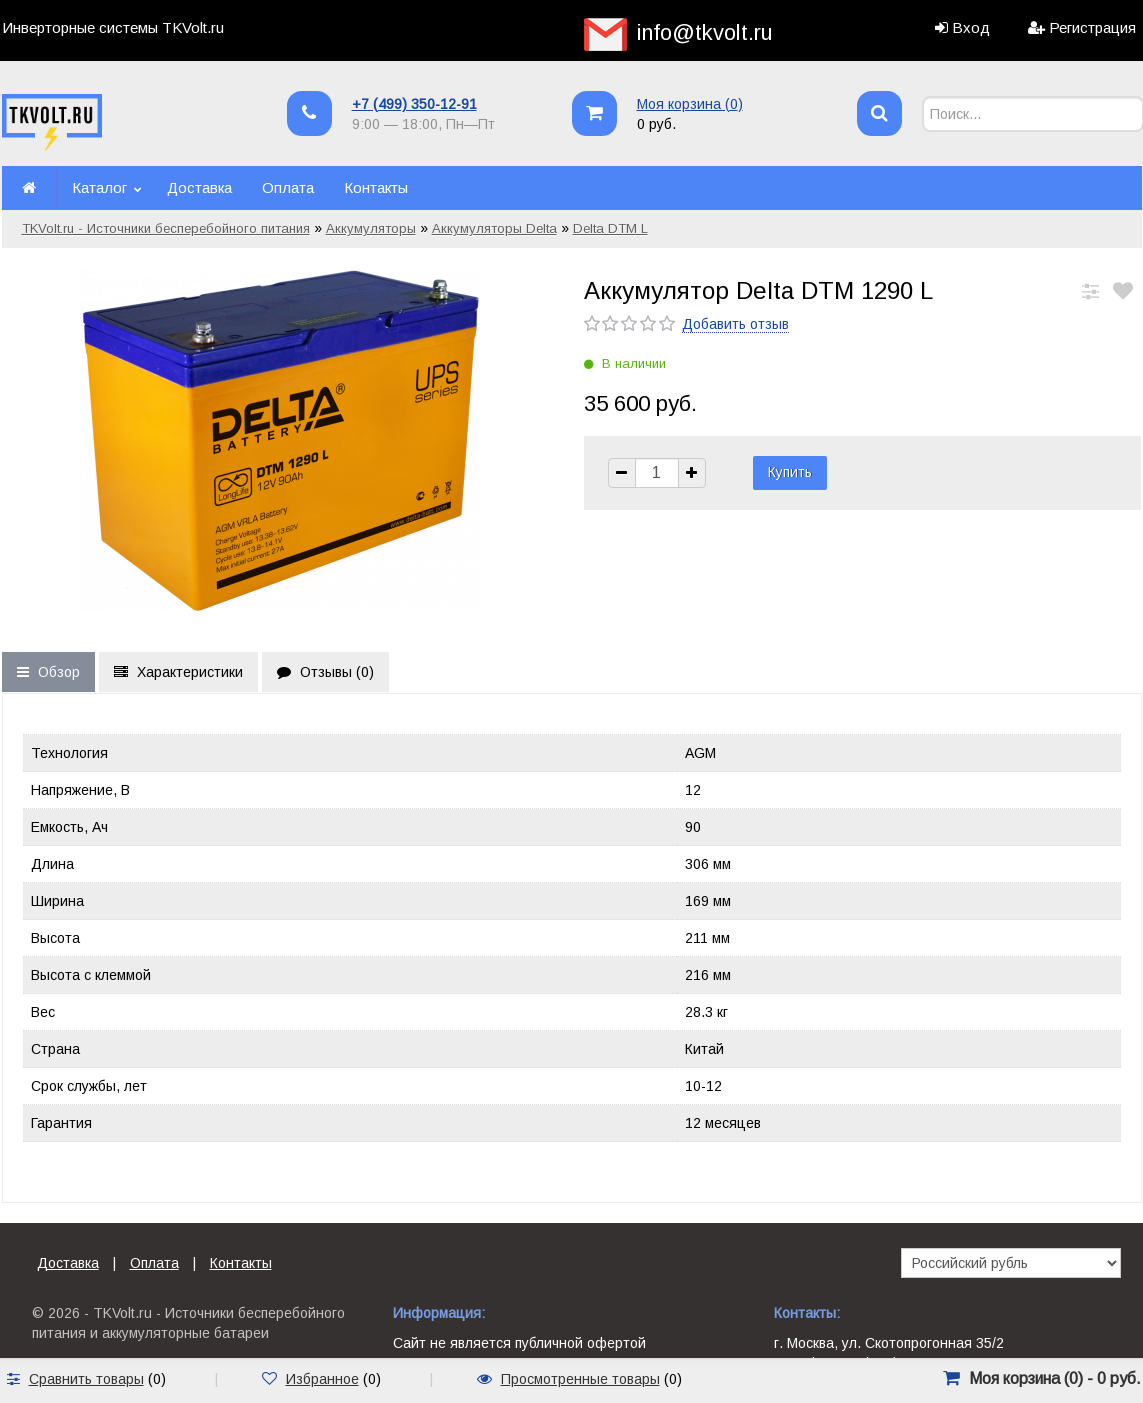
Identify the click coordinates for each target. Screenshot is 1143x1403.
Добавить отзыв (735, 324)
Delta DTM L (610, 228)
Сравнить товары (86, 1379)
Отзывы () (325, 672)
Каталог (99, 187)
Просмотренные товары (580, 1379)
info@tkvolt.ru (705, 32)
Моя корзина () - (1055, 1378)
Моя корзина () (690, 104)
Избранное (322, 1379)
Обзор (48, 672)
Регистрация (1092, 27)
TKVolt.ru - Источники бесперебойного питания (166, 228)
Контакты (376, 187)
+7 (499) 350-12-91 (414, 104)
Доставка (199, 187)
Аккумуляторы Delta (494, 228)
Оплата (288, 187)
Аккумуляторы (371, 228)
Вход (971, 27)
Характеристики (178, 672)
